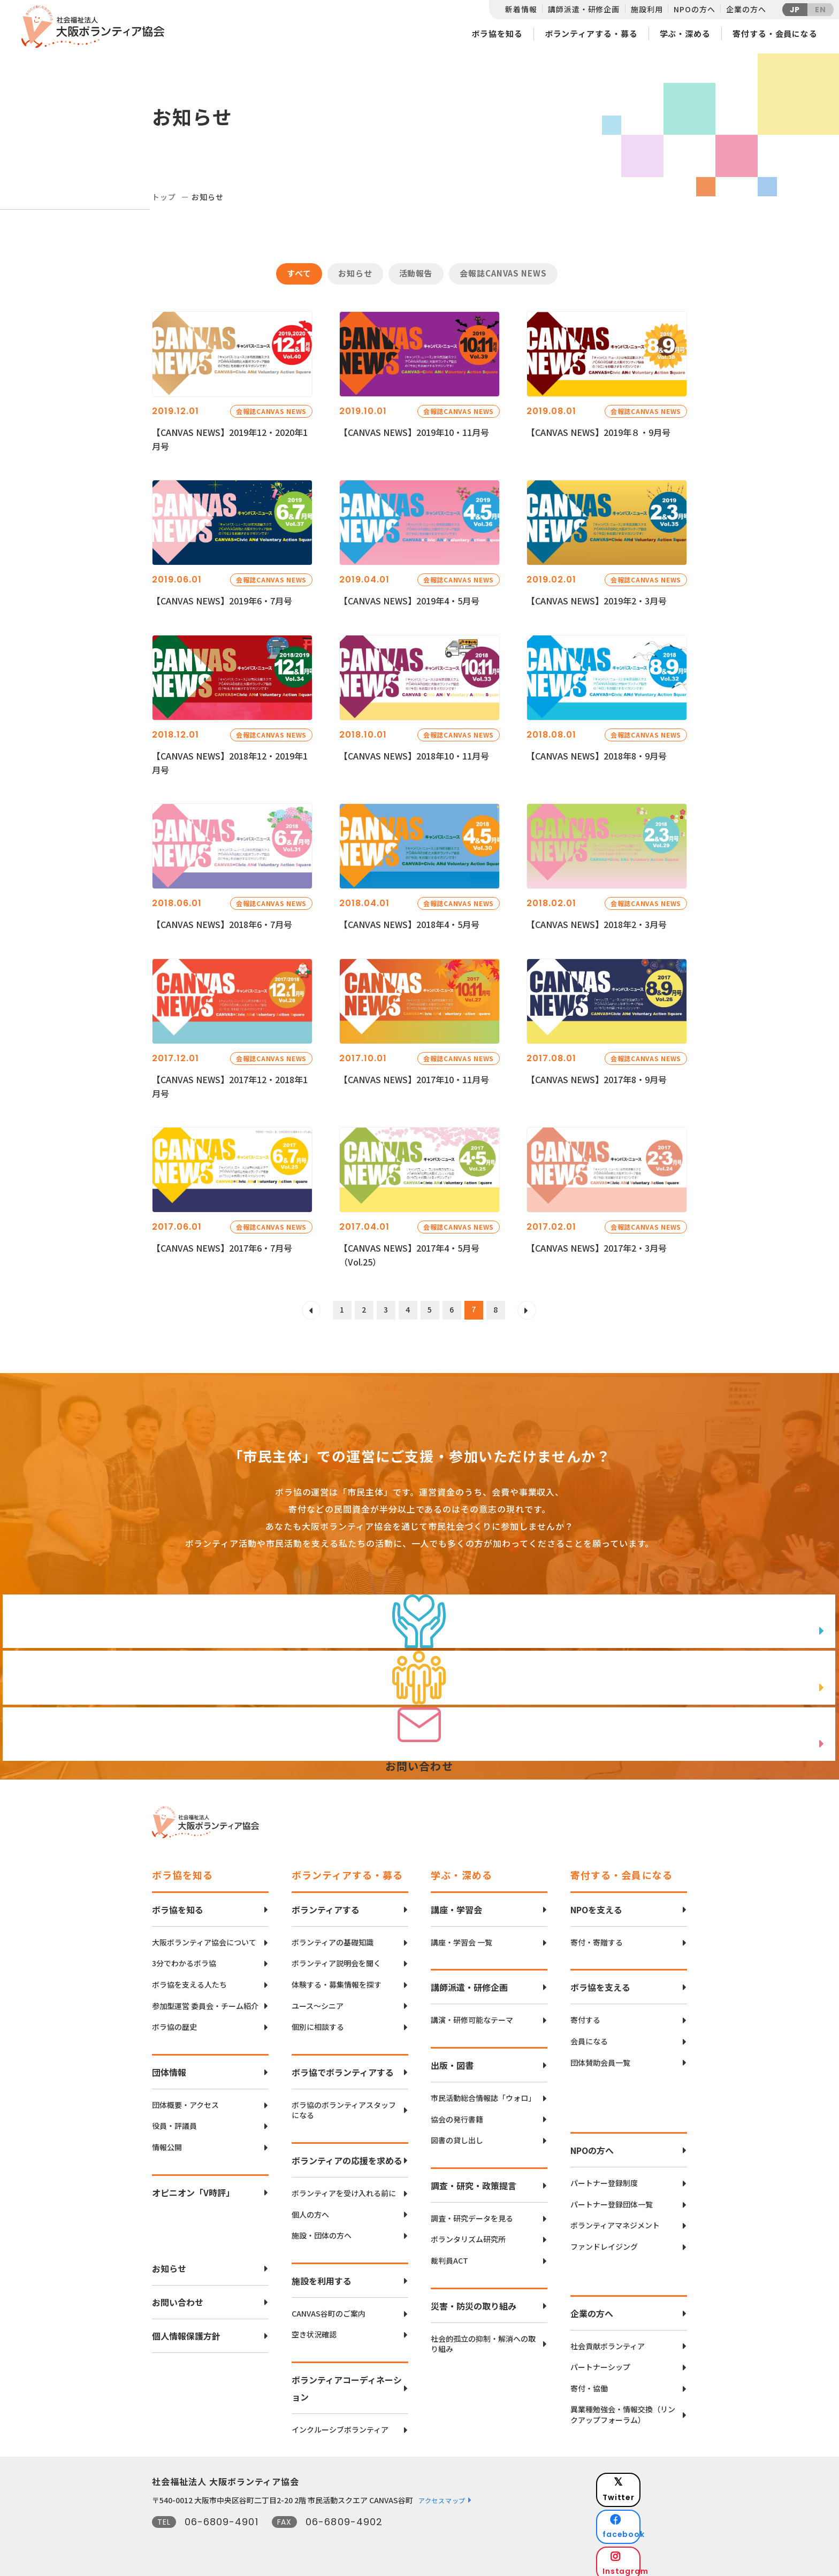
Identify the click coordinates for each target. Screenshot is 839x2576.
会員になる (589, 2035)
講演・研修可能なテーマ (472, 2015)
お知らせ (355, 273)
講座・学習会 (456, 1903)
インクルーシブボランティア (340, 2424)
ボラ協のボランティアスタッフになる (344, 2104)
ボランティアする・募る (591, 33)
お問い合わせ (177, 2296)
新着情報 (521, 9)
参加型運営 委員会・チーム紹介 (205, 2000)
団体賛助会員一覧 (600, 2057)
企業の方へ (746, 9)
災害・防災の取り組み (473, 2300)
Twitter (649, 2477)
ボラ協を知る (496, 33)
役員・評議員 (174, 2120)
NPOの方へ (694, 9)
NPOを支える (596, 1903)
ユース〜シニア (318, 2000)
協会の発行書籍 (457, 2114)
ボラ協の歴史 (174, 2021)
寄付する (585, 2015)
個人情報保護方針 (186, 2330)
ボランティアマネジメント (615, 2219)
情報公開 (167, 2141)
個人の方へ (310, 2209)
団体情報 (169, 2066)
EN (820, 9)
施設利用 (646, 9)
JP (795, 9)
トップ (164, 196)
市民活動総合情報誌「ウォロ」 (483, 2092)
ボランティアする (326, 1903)
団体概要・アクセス (185, 2099)
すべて (299, 273)
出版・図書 (452, 2059)
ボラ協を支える (600, 1981)
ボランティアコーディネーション (347, 2382)
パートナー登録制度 (604, 2177)
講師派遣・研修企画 (584, 9)
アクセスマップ (442, 2494)
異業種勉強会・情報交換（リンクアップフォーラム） (622, 2408)
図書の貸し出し (457, 2134)
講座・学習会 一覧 (461, 1936)
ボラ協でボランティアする (343, 2066)
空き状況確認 (314, 2329)
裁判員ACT (449, 2255)
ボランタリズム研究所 (468, 2233)
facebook (650, 2504)
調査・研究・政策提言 (473, 2179)
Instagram (649, 2531)
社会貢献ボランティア (607, 2340)
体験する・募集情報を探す (337, 1979)
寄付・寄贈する (596, 1936)
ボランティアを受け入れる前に (344, 2187)
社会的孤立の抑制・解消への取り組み (483, 2338)
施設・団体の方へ (322, 2230)
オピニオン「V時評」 (193, 2186)
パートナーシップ (600, 2361)
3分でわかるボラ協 (184, 1958)
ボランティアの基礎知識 (332, 1936)
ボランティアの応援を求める (347, 2154)
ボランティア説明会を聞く (336, 1958)
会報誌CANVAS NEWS (503, 273)
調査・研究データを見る (472, 2212)
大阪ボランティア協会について (204, 1936)
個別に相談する (318, 2021)
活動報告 (416, 273)
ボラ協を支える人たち (189, 1979)
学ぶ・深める (685, 33)
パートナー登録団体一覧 (611, 2199)
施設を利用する (322, 2274)
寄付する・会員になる (775, 33)
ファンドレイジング (604, 2241)
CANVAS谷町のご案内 (328, 2308)
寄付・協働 (589, 2383)
